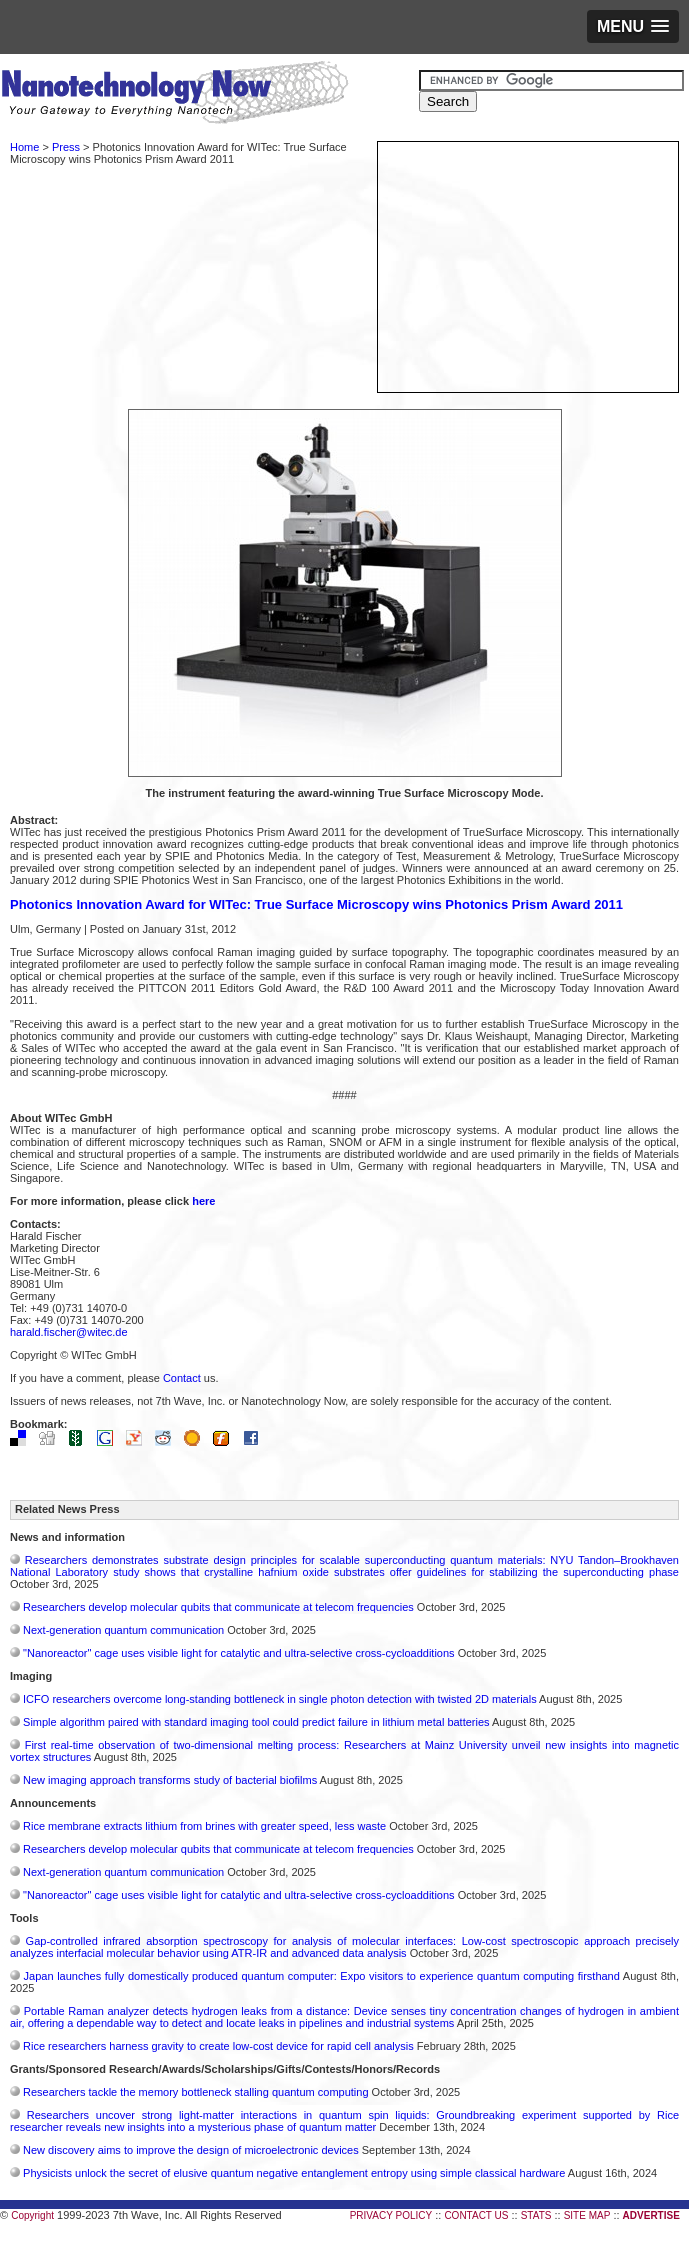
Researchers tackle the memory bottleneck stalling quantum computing (195, 2092)
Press (66, 147)
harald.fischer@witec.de (69, 1332)
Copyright (32, 2215)
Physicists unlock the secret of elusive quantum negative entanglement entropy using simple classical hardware (294, 2173)
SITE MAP (587, 2215)
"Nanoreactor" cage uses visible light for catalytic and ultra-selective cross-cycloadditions (239, 1653)
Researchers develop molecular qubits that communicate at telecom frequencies (218, 1607)
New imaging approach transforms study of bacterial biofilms (170, 1780)
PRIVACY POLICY (391, 2215)
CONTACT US (476, 2215)
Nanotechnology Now (174, 95)
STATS (536, 2215)
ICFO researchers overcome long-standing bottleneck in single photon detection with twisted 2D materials (280, 1699)
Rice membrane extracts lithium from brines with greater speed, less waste (204, 1826)
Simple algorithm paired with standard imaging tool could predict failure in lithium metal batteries (256, 1722)
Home (24, 147)
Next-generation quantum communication (123, 1630)
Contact (182, 1378)
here (203, 1201)
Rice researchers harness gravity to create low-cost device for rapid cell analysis (218, 2046)
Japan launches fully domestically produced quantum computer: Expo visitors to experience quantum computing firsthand (322, 1976)
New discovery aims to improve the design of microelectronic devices (191, 2150)
